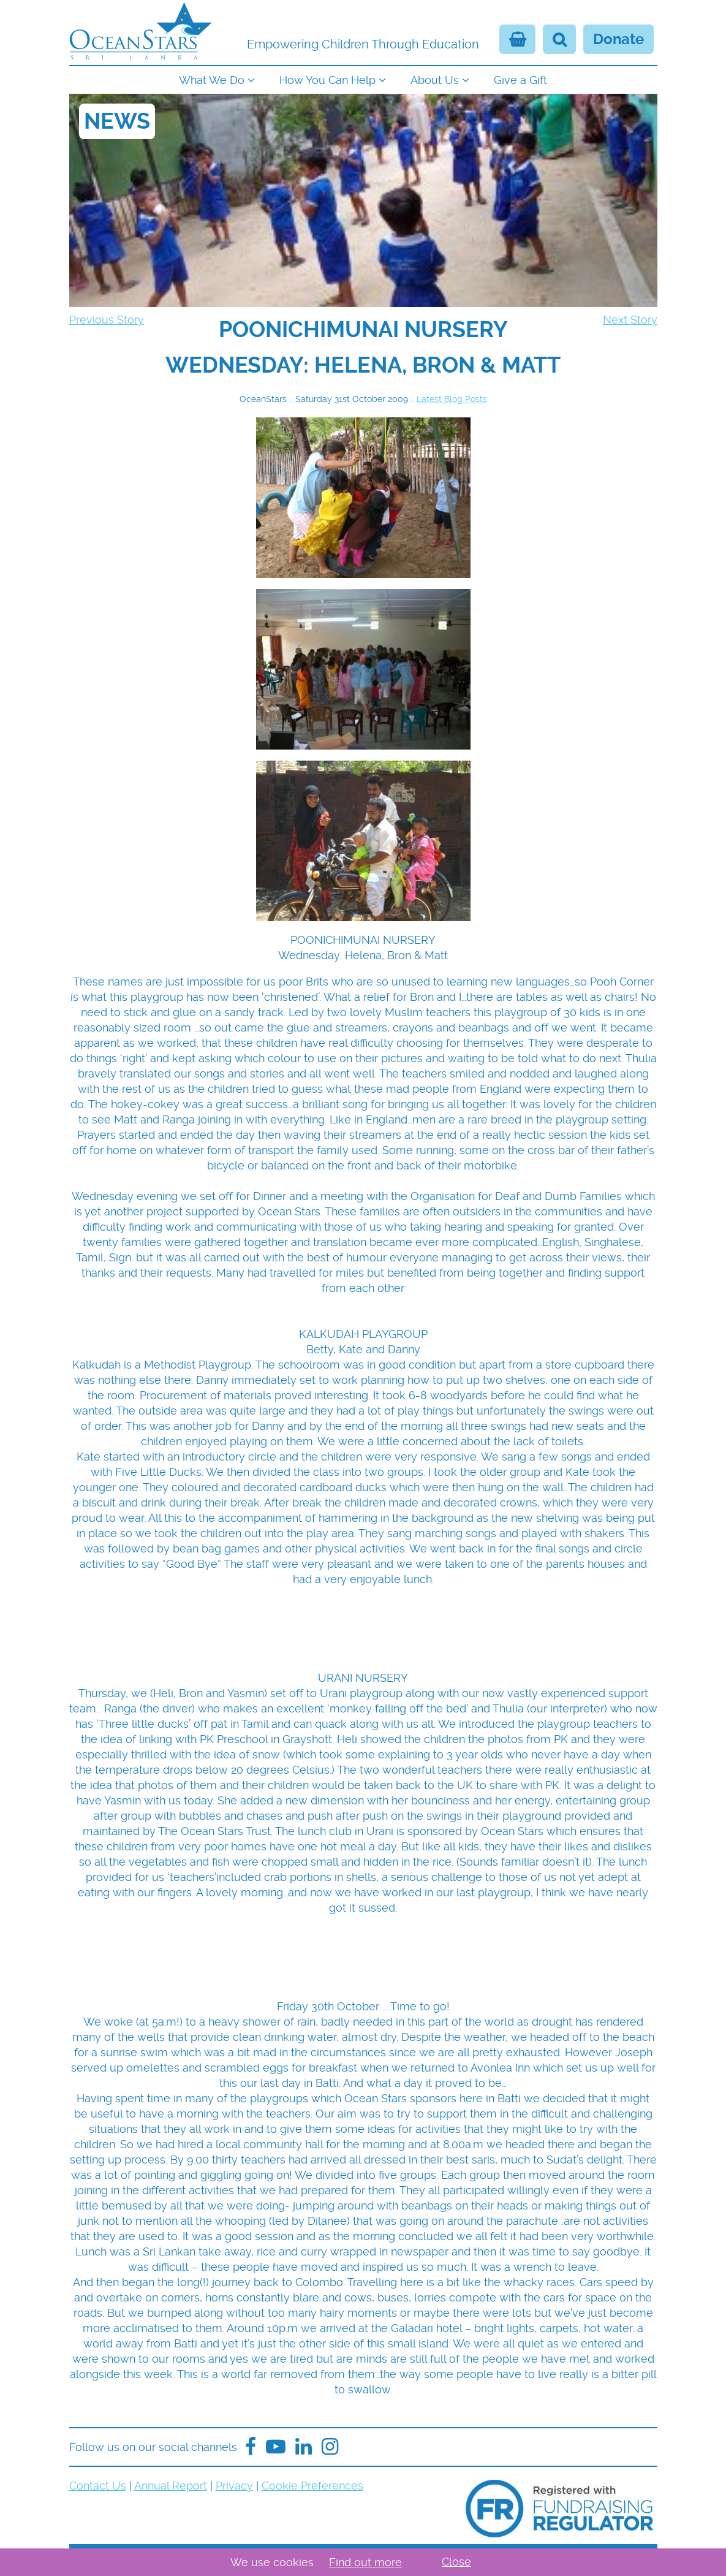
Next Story (630, 319)
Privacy (234, 2485)
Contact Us (97, 2485)
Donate (618, 39)
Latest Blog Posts (452, 399)
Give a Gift (520, 80)
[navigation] (363, 79)
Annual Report (170, 2485)
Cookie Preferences (312, 2485)
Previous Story (106, 319)
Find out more (365, 2562)
